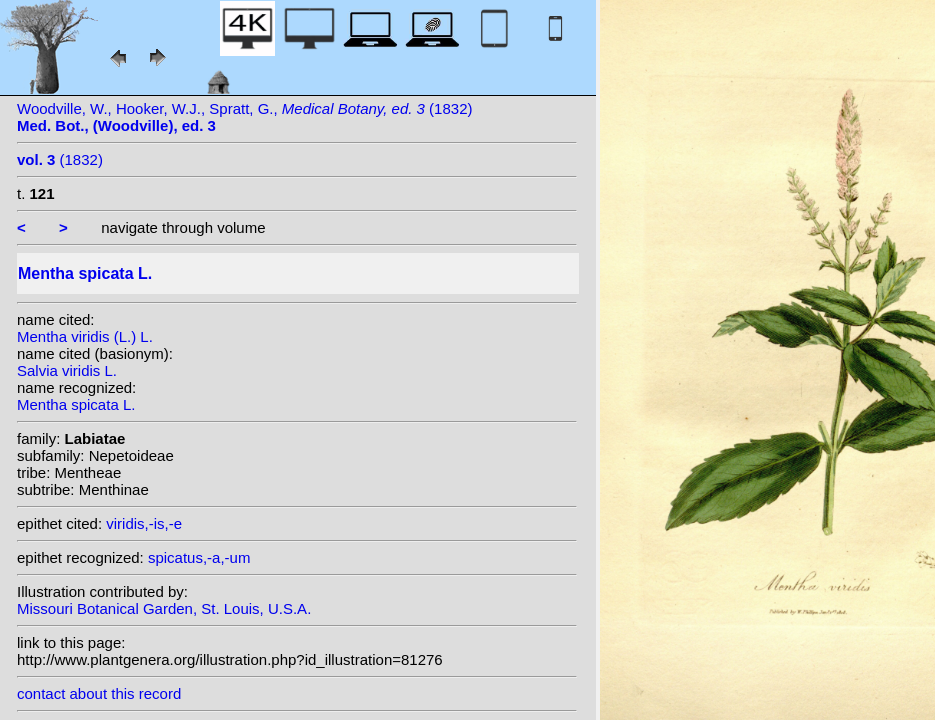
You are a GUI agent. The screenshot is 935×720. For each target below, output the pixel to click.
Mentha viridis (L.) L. (85, 336)
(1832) (60, 159)
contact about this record (99, 693)
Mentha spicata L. (76, 404)
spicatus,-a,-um (199, 557)
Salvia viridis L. (67, 370)
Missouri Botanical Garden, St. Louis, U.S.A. (164, 608)
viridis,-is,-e (144, 523)
